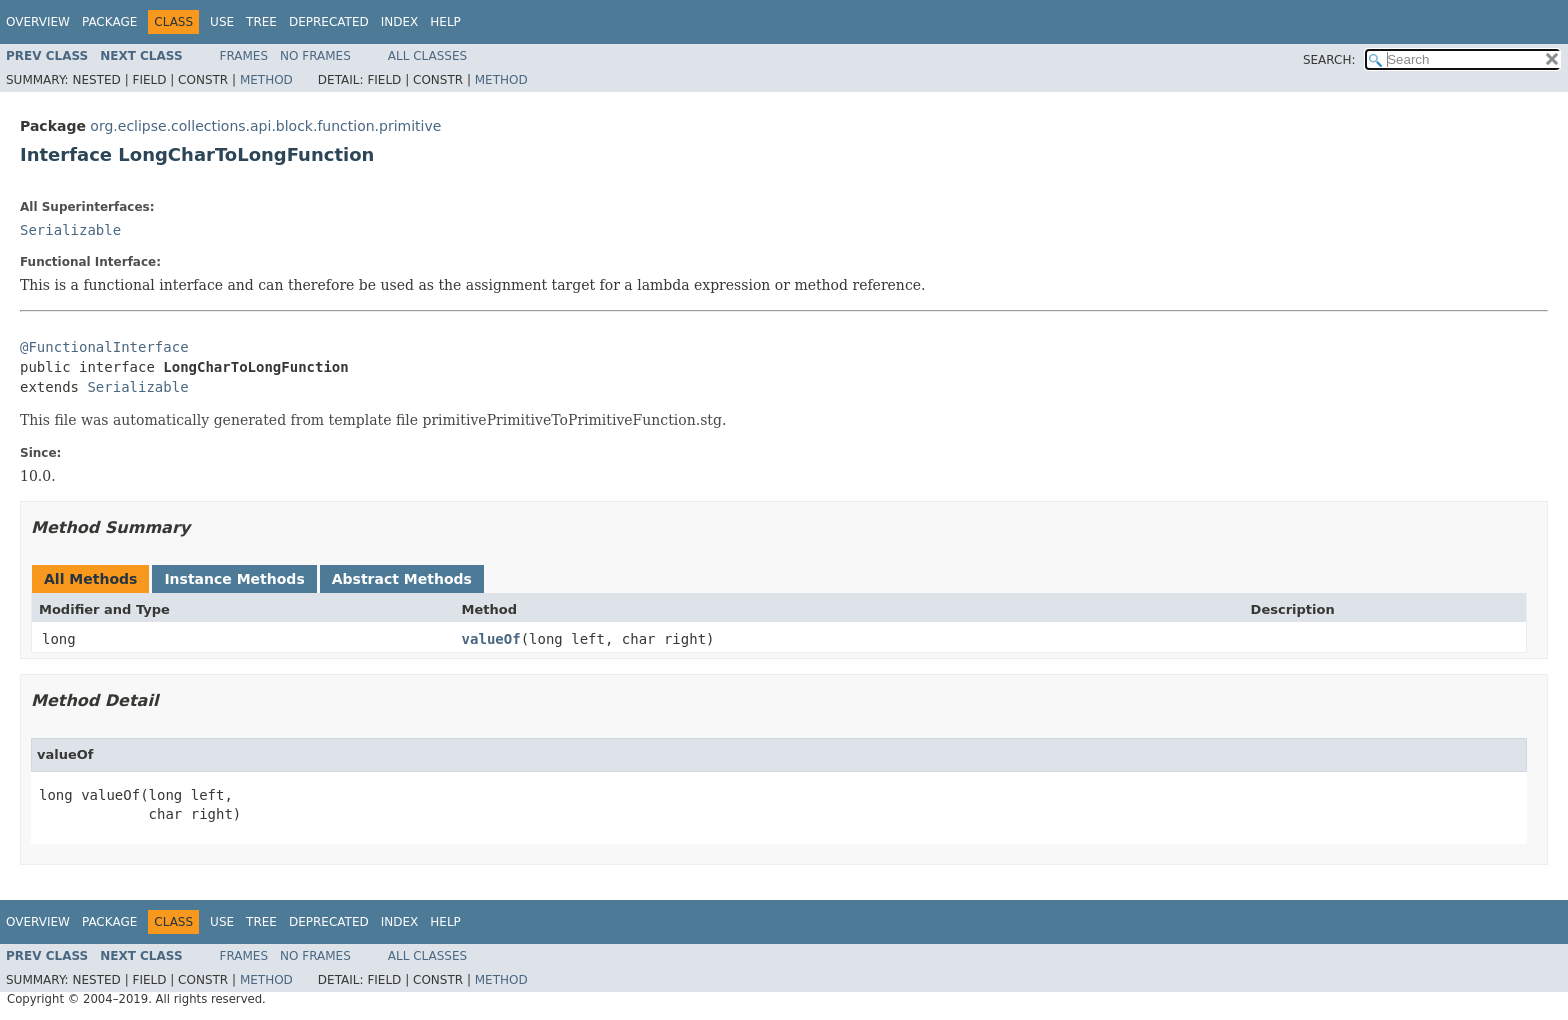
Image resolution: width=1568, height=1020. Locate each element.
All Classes (427, 56)
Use (222, 22)
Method (266, 80)
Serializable (70, 230)
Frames (244, 56)
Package (109, 22)
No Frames (315, 56)
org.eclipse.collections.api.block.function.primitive (265, 126)
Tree (261, 22)
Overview (38, 22)
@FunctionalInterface (104, 347)
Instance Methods (234, 579)
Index (400, 22)
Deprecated (329, 22)
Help (445, 22)
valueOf (491, 639)
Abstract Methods (402, 579)
